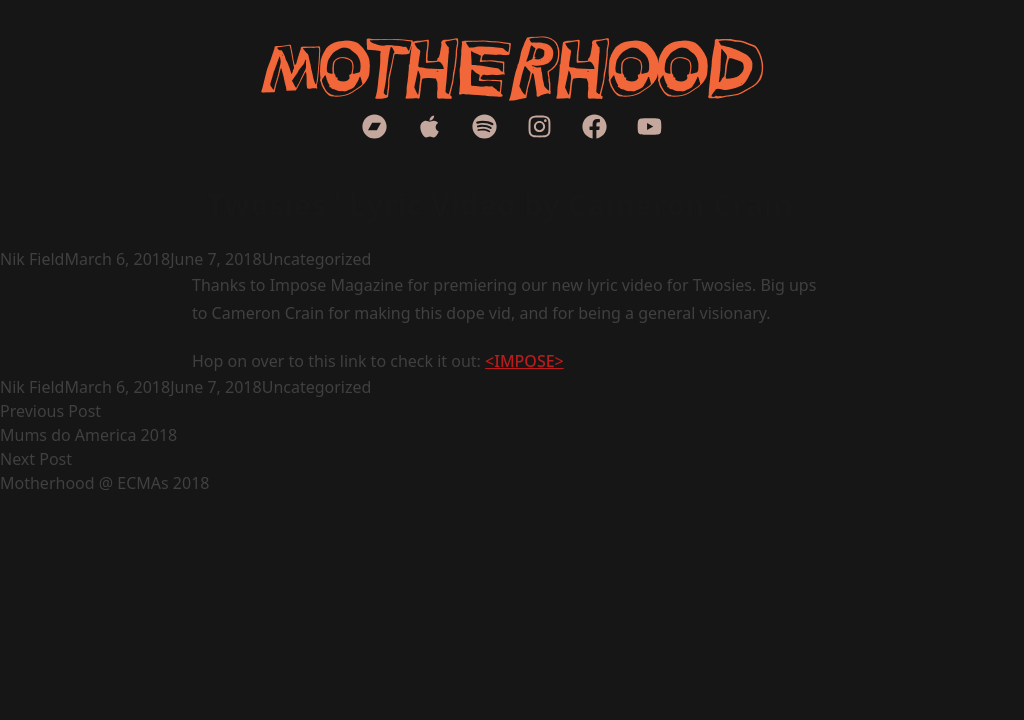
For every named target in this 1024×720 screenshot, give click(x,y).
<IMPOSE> (524, 361)
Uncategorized (317, 259)
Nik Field (32, 259)
